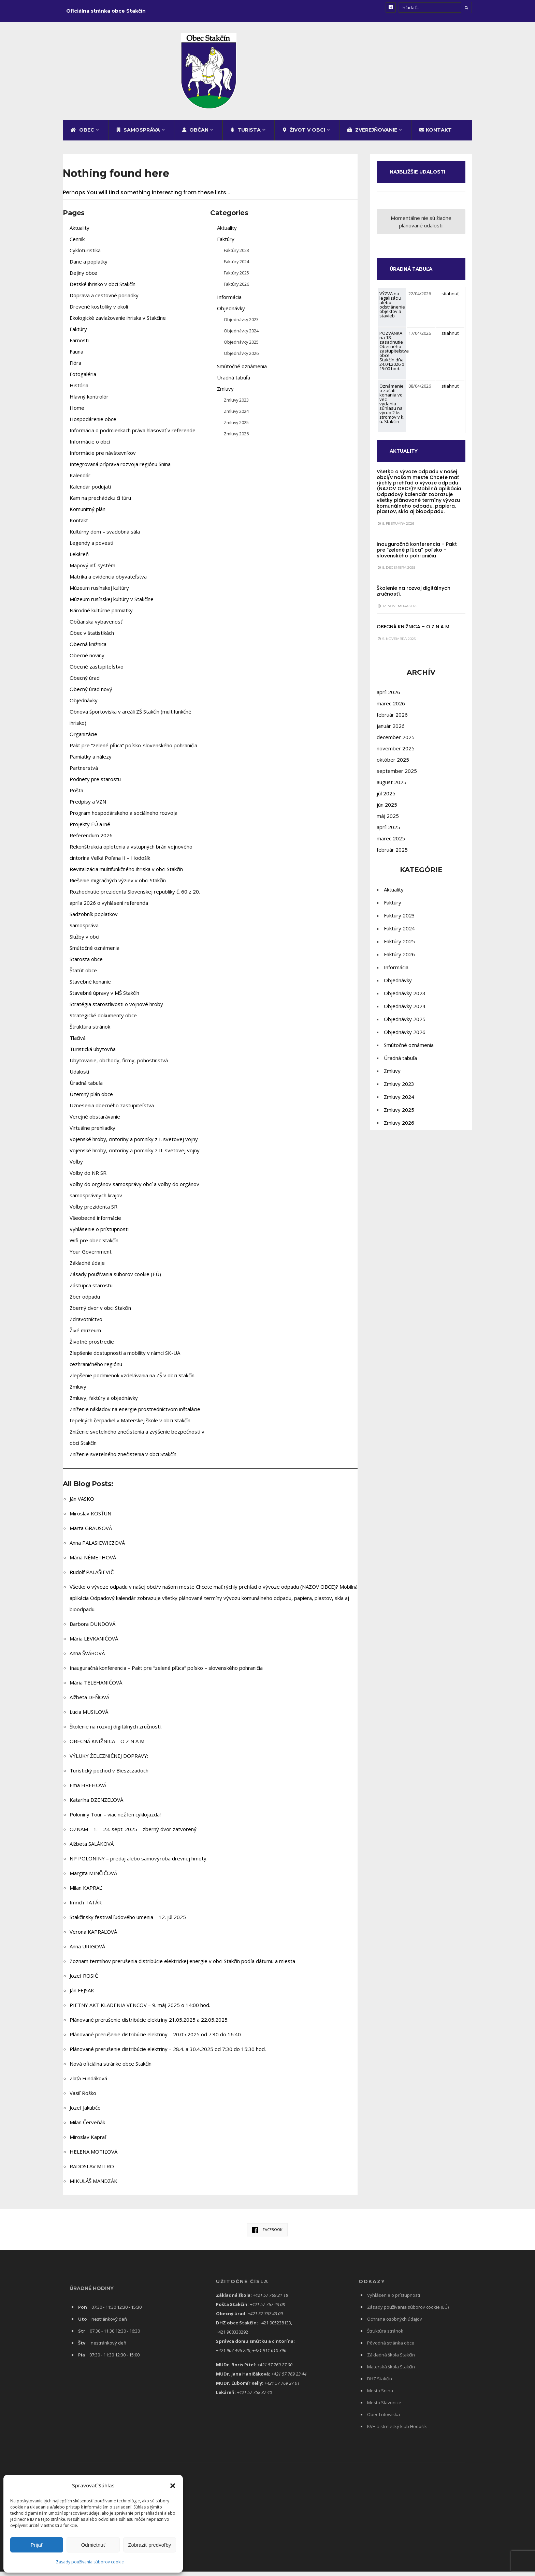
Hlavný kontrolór (89, 402)
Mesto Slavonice (384, 2408)
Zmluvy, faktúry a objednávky (104, 1403)
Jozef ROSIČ (84, 1981)
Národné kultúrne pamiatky (101, 616)
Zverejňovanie (372, 136)
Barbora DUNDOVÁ (92, 1629)
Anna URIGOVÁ (87, 1952)
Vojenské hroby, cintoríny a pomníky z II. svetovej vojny (135, 1156)
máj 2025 (388, 829)
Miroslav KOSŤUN (90, 1519)
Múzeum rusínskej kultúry (99, 593)
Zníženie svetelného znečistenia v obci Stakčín (123, 1459)
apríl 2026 (388, 706)
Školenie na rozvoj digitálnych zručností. (116, 1732)
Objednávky (84, 706)
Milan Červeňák (87, 2128)
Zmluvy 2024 (236, 417)
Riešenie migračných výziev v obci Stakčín (118, 886)
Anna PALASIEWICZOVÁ (97, 1548)
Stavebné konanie (90, 987)
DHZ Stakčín (379, 2384)
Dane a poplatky (88, 267)
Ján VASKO (82, 1504)
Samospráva (138, 136)
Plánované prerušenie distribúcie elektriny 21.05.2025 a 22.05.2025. (149, 2025)
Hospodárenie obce (93, 424)
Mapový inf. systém (92, 571)
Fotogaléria (83, 379)
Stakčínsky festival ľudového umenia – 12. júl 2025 (128, 1922)
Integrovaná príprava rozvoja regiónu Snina (120, 469)
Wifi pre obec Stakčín (94, 1246)
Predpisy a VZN (88, 807)
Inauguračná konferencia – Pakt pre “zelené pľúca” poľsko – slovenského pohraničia (166, 1673)
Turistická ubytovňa (93, 1054)
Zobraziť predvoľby (149, 2545)
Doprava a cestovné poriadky (104, 301)
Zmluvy (78, 1392)
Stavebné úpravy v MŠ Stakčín (104, 998)
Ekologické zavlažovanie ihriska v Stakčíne (118, 323)
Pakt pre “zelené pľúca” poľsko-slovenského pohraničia (133, 751)
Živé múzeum (85, 1336)
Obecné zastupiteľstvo (97, 672)
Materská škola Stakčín (391, 2372)
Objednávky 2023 (241, 325)
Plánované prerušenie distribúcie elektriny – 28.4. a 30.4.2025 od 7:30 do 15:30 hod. (168, 2054)
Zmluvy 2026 (236, 439)
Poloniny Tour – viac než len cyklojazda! (115, 1820)
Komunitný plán (87, 514)
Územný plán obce (91, 1099)
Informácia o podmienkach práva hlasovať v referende (133, 436)
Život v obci (304, 136)
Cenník (77, 244)
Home (77, 413)
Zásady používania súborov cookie (90, 2562)
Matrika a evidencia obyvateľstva (108, 582)
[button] (172, 2485)
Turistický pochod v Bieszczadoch (109, 1776)
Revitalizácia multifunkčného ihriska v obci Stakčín (126, 874)
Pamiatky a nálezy (91, 762)
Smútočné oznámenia (94, 953)
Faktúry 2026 (236, 290)
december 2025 (396, 751)
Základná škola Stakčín (391, 2360)
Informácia (229, 302)
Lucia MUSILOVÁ (89, 1717)
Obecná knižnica (88, 649)
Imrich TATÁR (86, 1908)
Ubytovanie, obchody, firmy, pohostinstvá (119, 1066)
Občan (195, 136)
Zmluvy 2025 (236, 428)
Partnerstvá (84, 773)
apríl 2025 (388, 841)
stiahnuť (450, 307)
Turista (246, 136)
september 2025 (397, 784)
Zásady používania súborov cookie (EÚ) (115, 1279)
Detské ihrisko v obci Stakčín (102, 289)
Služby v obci (85, 942)
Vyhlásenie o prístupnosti (99, 1234)
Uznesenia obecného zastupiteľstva (112, 1111)
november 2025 (396, 762)
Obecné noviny (87, 661)
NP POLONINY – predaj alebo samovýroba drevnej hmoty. (138, 1864)
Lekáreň (79, 559)
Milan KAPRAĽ (86, 1893)
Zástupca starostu (91, 1291)
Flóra (75, 368)
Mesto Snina (380, 2396)
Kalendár (80, 481)
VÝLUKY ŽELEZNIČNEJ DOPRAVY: (109, 1761)
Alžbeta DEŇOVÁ (89, 1702)
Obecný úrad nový (91, 694)
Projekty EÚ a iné (90, 829)
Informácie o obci (90, 447)
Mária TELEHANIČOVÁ (96, 1688)
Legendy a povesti (91, 548)
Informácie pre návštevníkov (103, 458)
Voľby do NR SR (88, 1178)
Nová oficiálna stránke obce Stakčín (110, 2069)
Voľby (76, 1167)
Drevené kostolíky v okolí (99, 312)
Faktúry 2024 (236, 267)
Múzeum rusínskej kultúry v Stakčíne (112, 604)
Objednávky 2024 (241, 336)
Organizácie (83, 739)
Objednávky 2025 (241, 348)
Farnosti (79, 346)
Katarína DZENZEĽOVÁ (96, 1805)
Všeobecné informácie (95, 1223)
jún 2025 (387, 818)
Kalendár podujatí (90, 492)
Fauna (76, 357)
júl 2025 (386, 807)
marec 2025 (391, 852)
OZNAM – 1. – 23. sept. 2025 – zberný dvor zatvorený (133, 1834)
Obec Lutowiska (383, 2420)
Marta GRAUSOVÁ (91, 1533)
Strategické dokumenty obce (103, 1021)
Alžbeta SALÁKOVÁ (92, 1849)
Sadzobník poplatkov (94, 919)
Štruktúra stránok (90, 1032)
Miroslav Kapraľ (88, 2142)
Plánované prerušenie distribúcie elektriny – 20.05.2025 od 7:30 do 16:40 (155, 2040)
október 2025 (393, 773)
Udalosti (79, 1077)
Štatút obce (83, 976)
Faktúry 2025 (236, 278)
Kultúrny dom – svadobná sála (105, 537)
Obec (82, 136)
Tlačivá (78, 1043)
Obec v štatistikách (92, 638)
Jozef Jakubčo (85, 2113)
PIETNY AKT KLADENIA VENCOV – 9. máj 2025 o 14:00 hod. (140, 2010)
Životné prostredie (92, 1347)
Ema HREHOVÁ (88, 1790)
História (79, 391)
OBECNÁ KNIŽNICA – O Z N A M (107, 1746)
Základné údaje (87, 1268)
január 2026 (391, 739)
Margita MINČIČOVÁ (93, 1878)
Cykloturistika (85, 256)
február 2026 (392, 728)
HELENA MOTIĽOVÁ (93, 2157)
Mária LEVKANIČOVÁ (94, 1644)
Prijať (37, 2545)
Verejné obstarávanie (95, 1122)
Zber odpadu (85, 1302)
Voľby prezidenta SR (93, 1212)
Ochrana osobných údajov (394, 2325)
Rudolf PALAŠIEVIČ (92, 1577)
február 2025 (392, 863)
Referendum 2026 (91, 841)
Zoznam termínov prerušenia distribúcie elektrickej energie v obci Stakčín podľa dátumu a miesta (182, 1966)
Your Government (91, 1257)
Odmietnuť (93, 2545)
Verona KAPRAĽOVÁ (93, 1937)
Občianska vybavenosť (96, 627)
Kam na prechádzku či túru (100, 503)
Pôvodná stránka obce (390, 2349)
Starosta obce (86, 964)
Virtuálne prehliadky (92, 1133)
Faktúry (78, 334)
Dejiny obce (83, 278)
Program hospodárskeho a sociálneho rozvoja (123, 818)
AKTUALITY (406, 465)
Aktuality (79, 233)
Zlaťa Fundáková (88, 2084)
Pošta (76, 796)
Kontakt (435, 136)
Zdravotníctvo (86, 1324)
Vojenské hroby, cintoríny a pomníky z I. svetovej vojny (134, 1144)
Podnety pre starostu (95, 784)
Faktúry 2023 (236, 256)
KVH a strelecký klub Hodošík (397, 2432)
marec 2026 (391, 717)
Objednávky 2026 (241, 359)
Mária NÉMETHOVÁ (93, 1563)
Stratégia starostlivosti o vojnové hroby (116, 1009)
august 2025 (391, 796)
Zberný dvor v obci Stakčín (100, 1313)
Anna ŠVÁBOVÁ (87, 1659)
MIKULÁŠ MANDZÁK (93, 2186)
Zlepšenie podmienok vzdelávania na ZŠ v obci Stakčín (132, 1381)
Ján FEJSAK (82, 1996)
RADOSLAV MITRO (92, 2172)
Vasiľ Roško (83, 2098)
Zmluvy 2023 (236, 406)
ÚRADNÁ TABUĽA (414, 283)
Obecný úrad (85, 683)
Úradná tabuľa (86, 1088)
